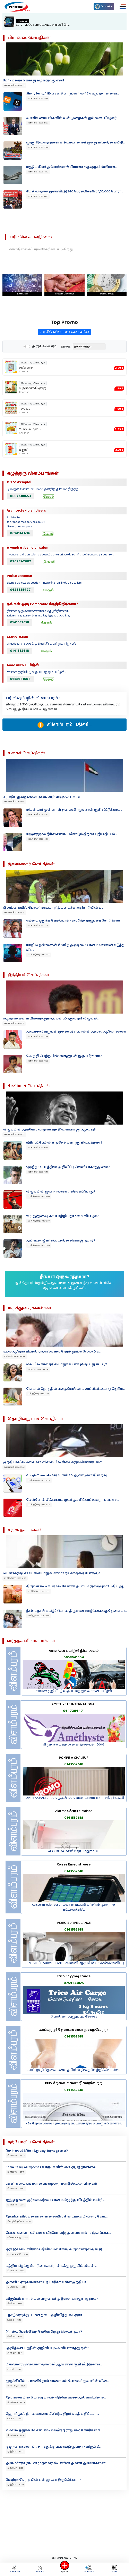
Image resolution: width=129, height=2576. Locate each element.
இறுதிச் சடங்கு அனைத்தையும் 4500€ (73, 1744)
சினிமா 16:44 (14, 2336)
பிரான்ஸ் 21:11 (15, 2172)
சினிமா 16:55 (14, 2303)
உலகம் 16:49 (14, 2320)
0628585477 (20, 590)
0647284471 (74, 1711)
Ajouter (64, 2569)
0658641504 (20, 679)
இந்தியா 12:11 (15, 2451)
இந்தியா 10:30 (15, 2484)
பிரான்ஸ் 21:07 (15, 2188)
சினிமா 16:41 (14, 2353)
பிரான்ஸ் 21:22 (16, 2155)
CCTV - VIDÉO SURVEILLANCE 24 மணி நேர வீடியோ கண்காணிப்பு (74, 1963)
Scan (114, 2569)
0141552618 (19, 622)
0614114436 (20, 533)
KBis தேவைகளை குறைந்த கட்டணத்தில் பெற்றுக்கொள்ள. (74, 2123)
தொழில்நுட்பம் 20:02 (19, 2221)
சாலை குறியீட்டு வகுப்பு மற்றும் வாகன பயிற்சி (74, 1691)
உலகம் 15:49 (14, 2369)
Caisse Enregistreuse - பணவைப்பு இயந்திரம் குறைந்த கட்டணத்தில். (73, 1907)
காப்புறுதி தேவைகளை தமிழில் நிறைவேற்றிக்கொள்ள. (73, 2070)
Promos (40, 2569)
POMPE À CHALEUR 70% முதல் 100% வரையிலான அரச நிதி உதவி (74, 1797)
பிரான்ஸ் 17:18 (15, 2270)
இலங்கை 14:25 (16, 2402)
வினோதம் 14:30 (16, 2385)
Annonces (14, 2569)
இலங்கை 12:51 (15, 2435)
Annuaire (88, 2569)
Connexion (104, 6)
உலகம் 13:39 (14, 2418)
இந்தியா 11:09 (15, 2468)
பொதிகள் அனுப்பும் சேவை (74, 2016)
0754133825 (74, 1983)
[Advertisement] (64, 2522)
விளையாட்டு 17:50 (17, 2254)
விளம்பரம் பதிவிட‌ (64, 724)
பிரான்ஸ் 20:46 (16, 2204)
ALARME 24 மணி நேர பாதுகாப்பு (73, 1851)
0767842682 (20, 561)
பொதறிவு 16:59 (16, 2287)
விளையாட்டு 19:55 (17, 2237)
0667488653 (20, 496)
